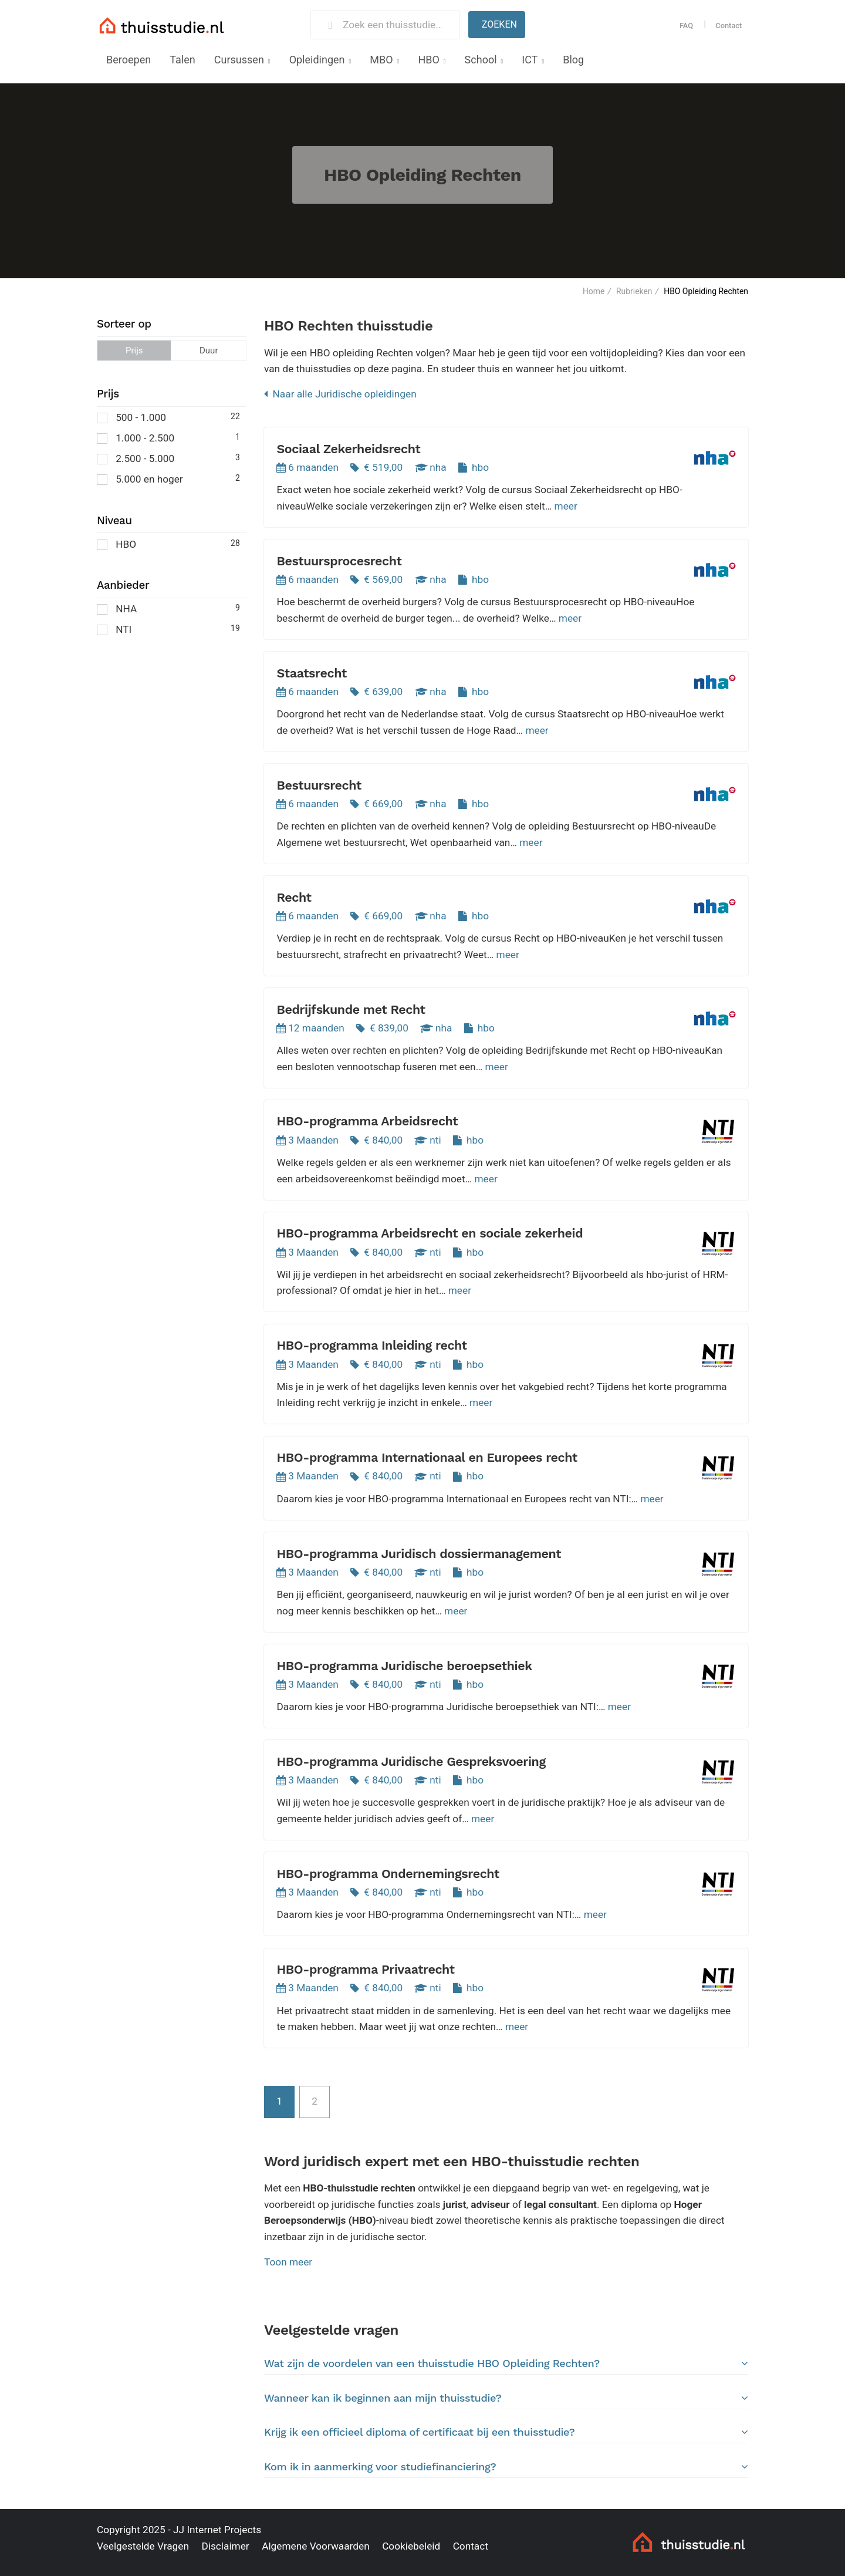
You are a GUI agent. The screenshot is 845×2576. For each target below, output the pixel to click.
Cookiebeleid (411, 2546)
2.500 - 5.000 (168, 457)
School (481, 59)
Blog (573, 59)
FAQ (686, 25)
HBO (428, 59)
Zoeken (499, 24)
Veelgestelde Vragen (143, 2546)
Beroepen (128, 59)
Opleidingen (317, 59)
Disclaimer (225, 2546)
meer (566, 506)
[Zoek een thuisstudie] (396, 25)
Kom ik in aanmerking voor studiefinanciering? (506, 2466)
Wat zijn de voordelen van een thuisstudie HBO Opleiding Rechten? (506, 2363)
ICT (530, 59)
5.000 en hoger (168, 478)
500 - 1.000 (168, 416)
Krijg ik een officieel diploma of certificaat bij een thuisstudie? (506, 2432)
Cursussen (239, 59)
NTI (168, 628)
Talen (182, 59)
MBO (381, 59)
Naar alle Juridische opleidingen (340, 394)
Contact (728, 25)
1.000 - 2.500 (168, 437)
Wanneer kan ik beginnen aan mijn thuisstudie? (506, 2398)
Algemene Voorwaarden (316, 2546)
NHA (168, 608)
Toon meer (288, 2262)
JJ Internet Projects (217, 2529)
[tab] (506, 2364)
